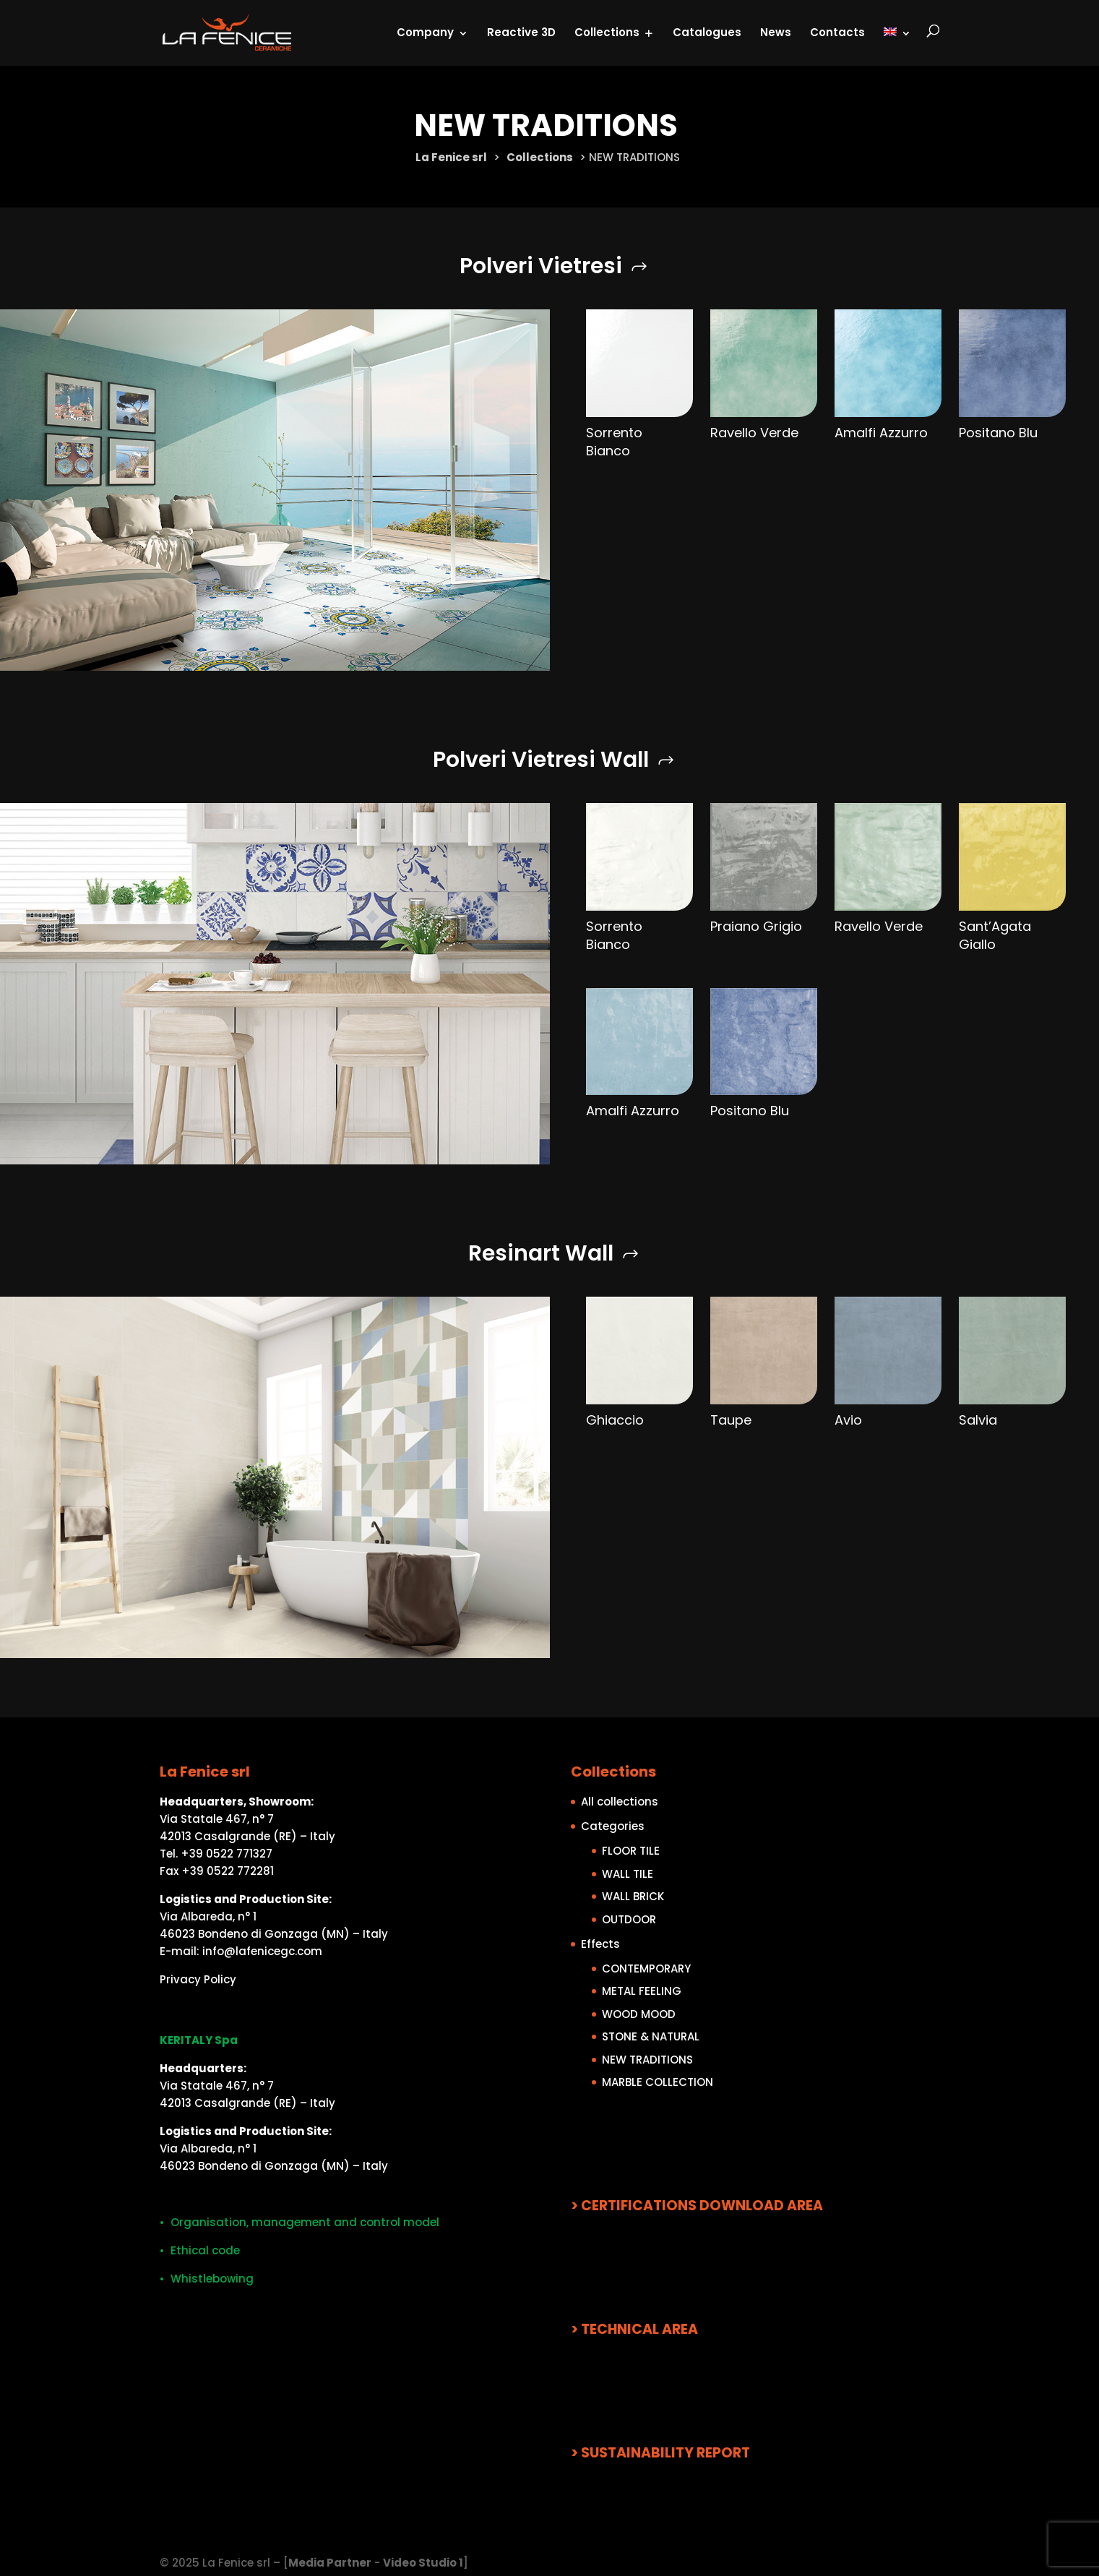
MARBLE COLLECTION (657, 2082)
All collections (619, 1801)
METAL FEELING (641, 1990)
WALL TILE (627, 1873)
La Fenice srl (451, 157)
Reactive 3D (521, 31)
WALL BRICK (633, 1896)
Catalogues (707, 31)
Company (425, 31)
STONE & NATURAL (650, 2036)
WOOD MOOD (639, 2013)
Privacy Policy (198, 1979)
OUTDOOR (629, 1918)
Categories (613, 1826)
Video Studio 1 (423, 2562)
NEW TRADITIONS (647, 2058)
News (775, 31)
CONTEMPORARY (646, 1967)
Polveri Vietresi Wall (541, 759)
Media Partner (329, 2562)
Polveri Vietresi (541, 266)
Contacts (837, 31)
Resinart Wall (540, 1253)
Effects (600, 1943)
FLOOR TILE (631, 1850)
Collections (606, 31)
